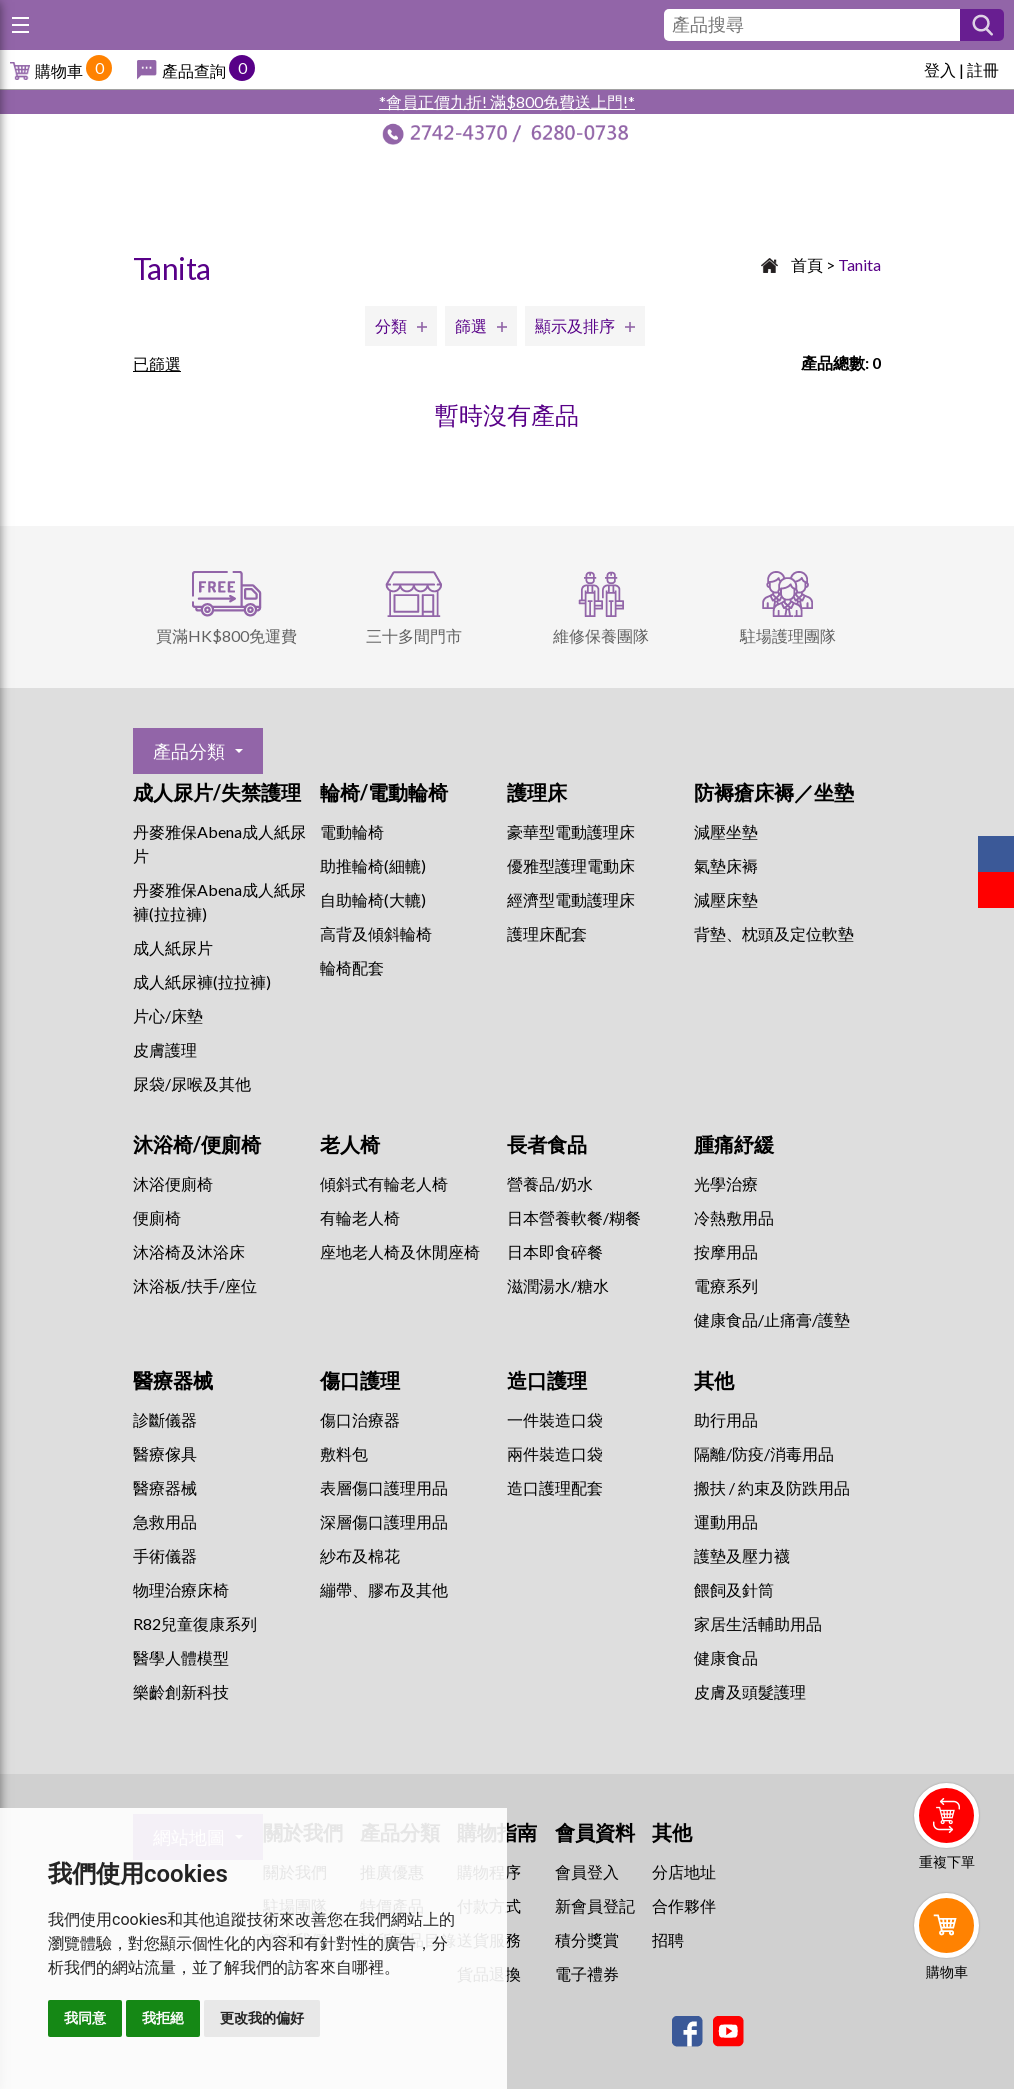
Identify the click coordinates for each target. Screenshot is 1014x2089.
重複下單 (947, 1861)
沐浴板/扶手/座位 (195, 1285)
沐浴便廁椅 (173, 1183)
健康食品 (726, 1657)
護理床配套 (547, 933)
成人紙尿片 (173, 947)
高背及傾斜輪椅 (376, 933)
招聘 (668, 1939)
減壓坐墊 (726, 831)
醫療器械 (173, 1380)
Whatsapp (950, 2026)
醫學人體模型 (181, 1657)
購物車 (59, 70)
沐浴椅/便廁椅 (197, 1144)
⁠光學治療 (726, 1183)
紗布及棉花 (360, 1555)
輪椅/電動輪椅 (384, 792)
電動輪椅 (352, 831)
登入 (940, 69)
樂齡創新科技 (181, 1691)
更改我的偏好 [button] (262, 2018)
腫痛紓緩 (734, 1144)
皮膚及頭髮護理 (750, 1691)
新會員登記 (595, 1905)
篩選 (471, 325)
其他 (714, 1380)
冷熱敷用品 (734, 1217)
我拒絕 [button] (163, 2018)
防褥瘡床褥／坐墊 (774, 792)
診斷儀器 (165, 1419)
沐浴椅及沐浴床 (189, 1251)
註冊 (983, 69)
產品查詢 (194, 70)
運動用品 (726, 1521)
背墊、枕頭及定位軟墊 (774, 933)
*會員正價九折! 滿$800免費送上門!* (507, 101)
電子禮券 (587, 1973)
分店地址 (684, 1871)
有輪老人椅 (360, 1217)
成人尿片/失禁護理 (217, 792)
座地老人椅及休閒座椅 (400, 1251)
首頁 (807, 264)
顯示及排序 (575, 325)
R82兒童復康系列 (195, 1623)
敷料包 (344, 1453)
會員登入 (587, 1871)
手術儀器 (165, 1555)
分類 (391, 325)
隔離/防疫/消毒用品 (764, 1453)
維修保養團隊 (601, 635)
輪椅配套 (352, 967)
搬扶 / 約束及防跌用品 (772, 1487)
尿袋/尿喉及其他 (192, 1083)
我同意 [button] (85, 2018)
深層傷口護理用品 (384, 1521)
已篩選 (157, 363)
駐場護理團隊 (788, 635)
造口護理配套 (555, 1487)
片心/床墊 (168, 1015)
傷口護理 (360, 1380)
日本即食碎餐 (555, 1251)
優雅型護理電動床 (571, 865)
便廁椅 (157, 1217)
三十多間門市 (414, 635)
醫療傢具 (165, 1453)
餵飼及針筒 (734, 1589)
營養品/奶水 (550, 1183)
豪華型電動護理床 (571, 831)
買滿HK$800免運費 (226, 635)
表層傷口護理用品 (384, 1487)
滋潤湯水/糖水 (558, 1285)
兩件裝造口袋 (555, 1453)
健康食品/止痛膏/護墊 (772, 1319)
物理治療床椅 (181, 1589)
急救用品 (165, 1521)
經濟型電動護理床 (571, 899)
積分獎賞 (587, 1939)
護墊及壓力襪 (742, 1555)
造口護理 (547, 1380)
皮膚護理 (165, 1049)
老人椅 (350, 1144)
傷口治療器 (360, 1419)
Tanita (859, 264)
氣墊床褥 (726, 865)
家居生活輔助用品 (758, 1623)
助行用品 (726, 1419)
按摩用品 (726, 1251)
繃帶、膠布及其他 (384, 1589)
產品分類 (189, 751)
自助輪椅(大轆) (373, 899)
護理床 (537, 792)
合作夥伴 (684, 1905)
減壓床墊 (726, 899)
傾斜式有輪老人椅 (384, 1183)
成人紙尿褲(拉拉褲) (202, 981)
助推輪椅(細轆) (373, 865)
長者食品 (547, 1144)
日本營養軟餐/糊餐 (574, 1217)
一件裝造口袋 (555, 1419)
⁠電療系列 (726, 1285)
